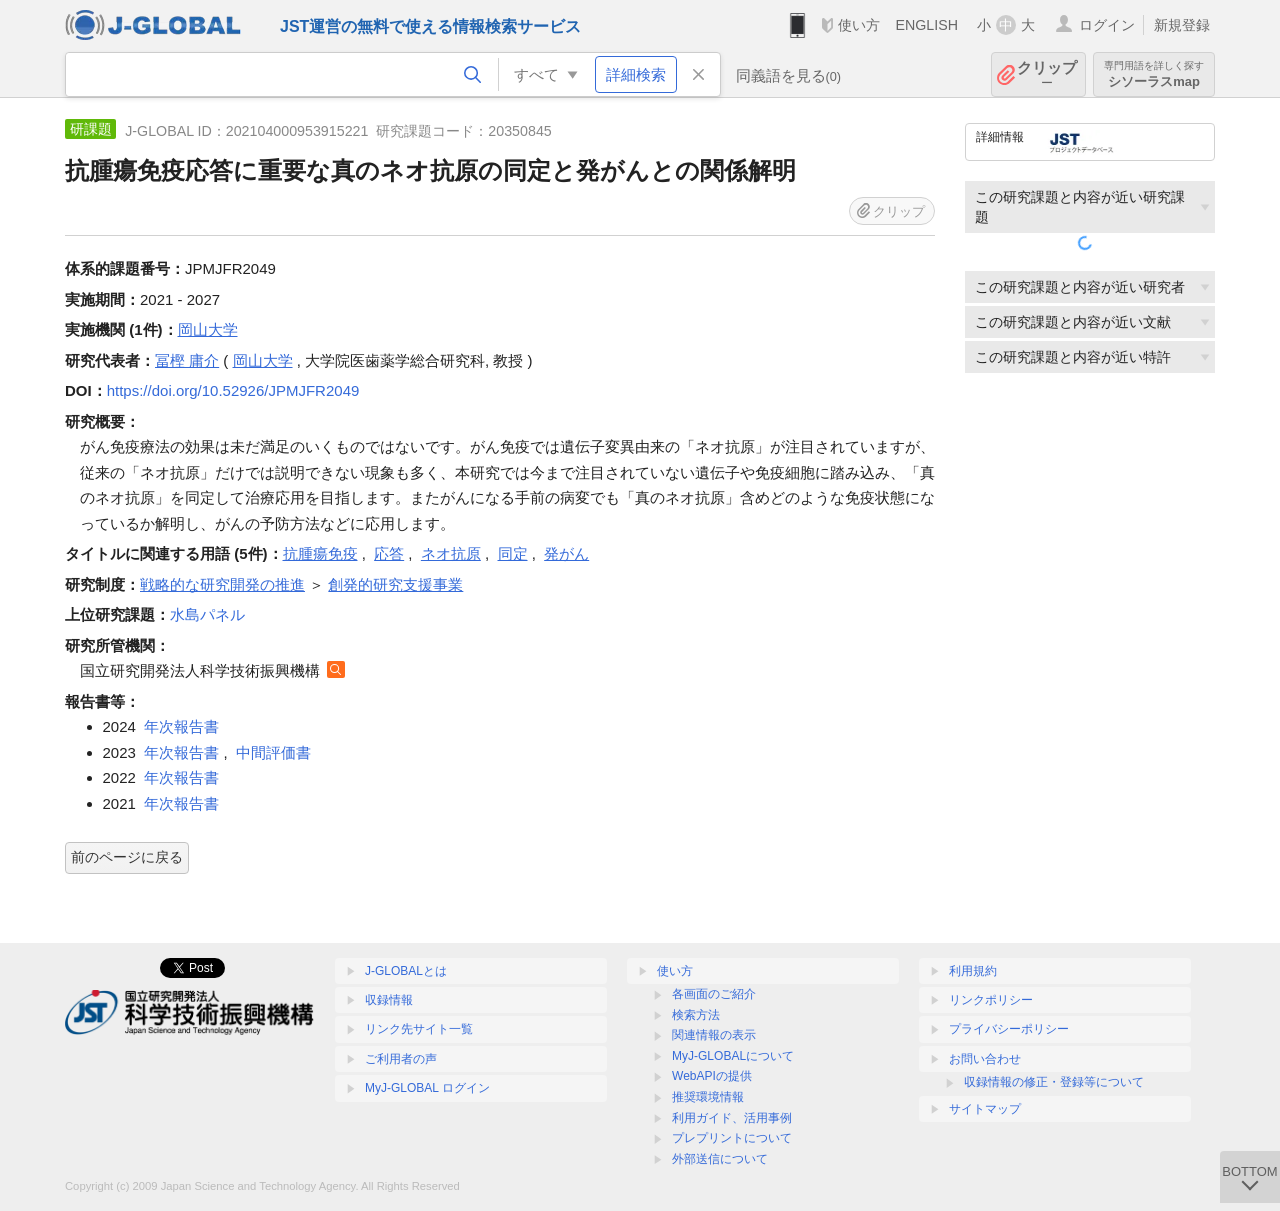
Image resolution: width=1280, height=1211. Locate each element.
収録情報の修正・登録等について (1054, 1082)
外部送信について (720, 1159)
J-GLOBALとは (406, 971)
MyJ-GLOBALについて (733, 1056)
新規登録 (1182, 25)
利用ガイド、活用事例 (732, 1118)
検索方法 (696, 1015)
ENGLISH (926, 25)
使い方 (859, 25)
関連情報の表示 (714, 1035)
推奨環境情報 (708, 1097)
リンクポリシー (991, 1000)
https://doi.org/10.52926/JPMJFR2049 (233, 390)
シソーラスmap (1154, 74)
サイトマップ (985, 1109)
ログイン (1107, 25)
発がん (566, 553)
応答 (389, 553)
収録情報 (389, 1000)
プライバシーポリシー (1009, 1029)
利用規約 (973, 971)
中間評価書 (273, 752)
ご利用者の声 (401, 1059)
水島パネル (207, 614)
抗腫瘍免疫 (320, 553)
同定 (513, 553)
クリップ (1047, 74)
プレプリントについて (732, 1138)
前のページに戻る (127, 857)
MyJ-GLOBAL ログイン (427, 1088)
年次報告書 (181, 726)
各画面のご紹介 (714, 994)
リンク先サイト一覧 (419, 1029)
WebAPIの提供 (712, 1076)
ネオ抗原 (451, 553)
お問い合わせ (985, 1059)
